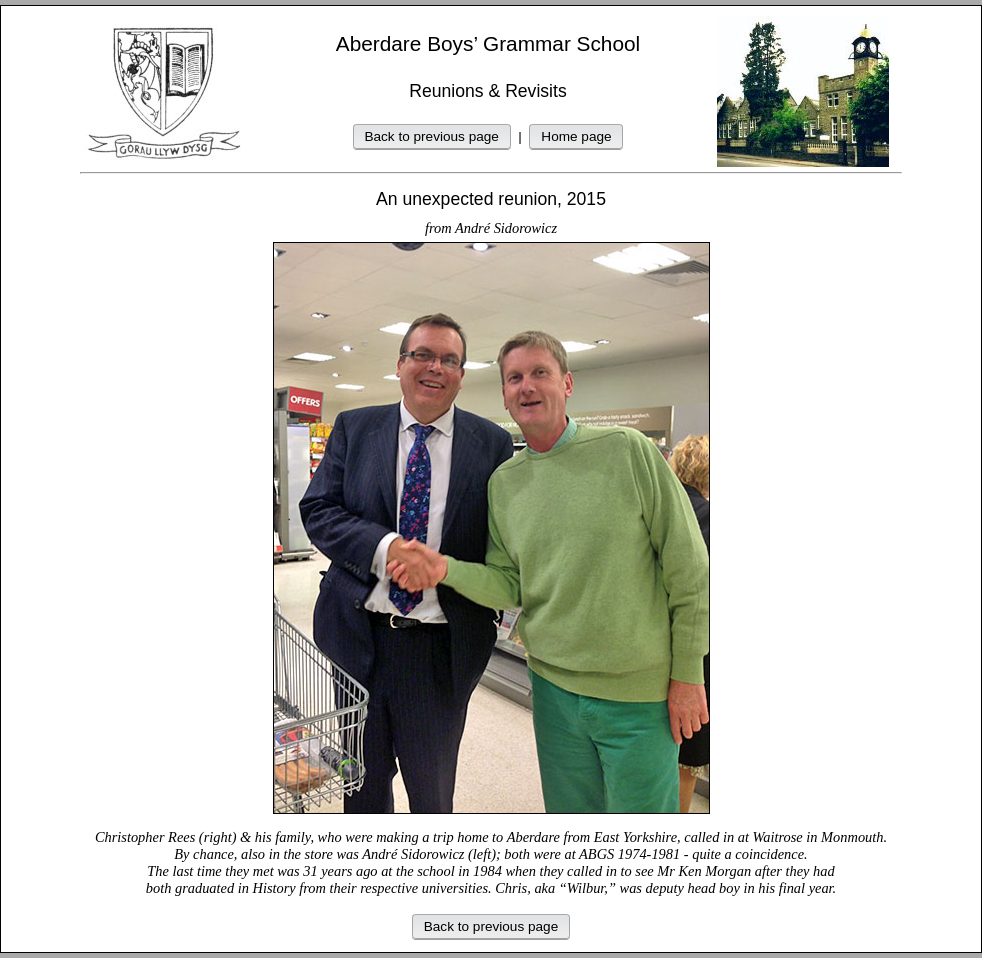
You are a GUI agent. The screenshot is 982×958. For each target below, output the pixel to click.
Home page (576, 136)
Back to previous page (431, 136)
